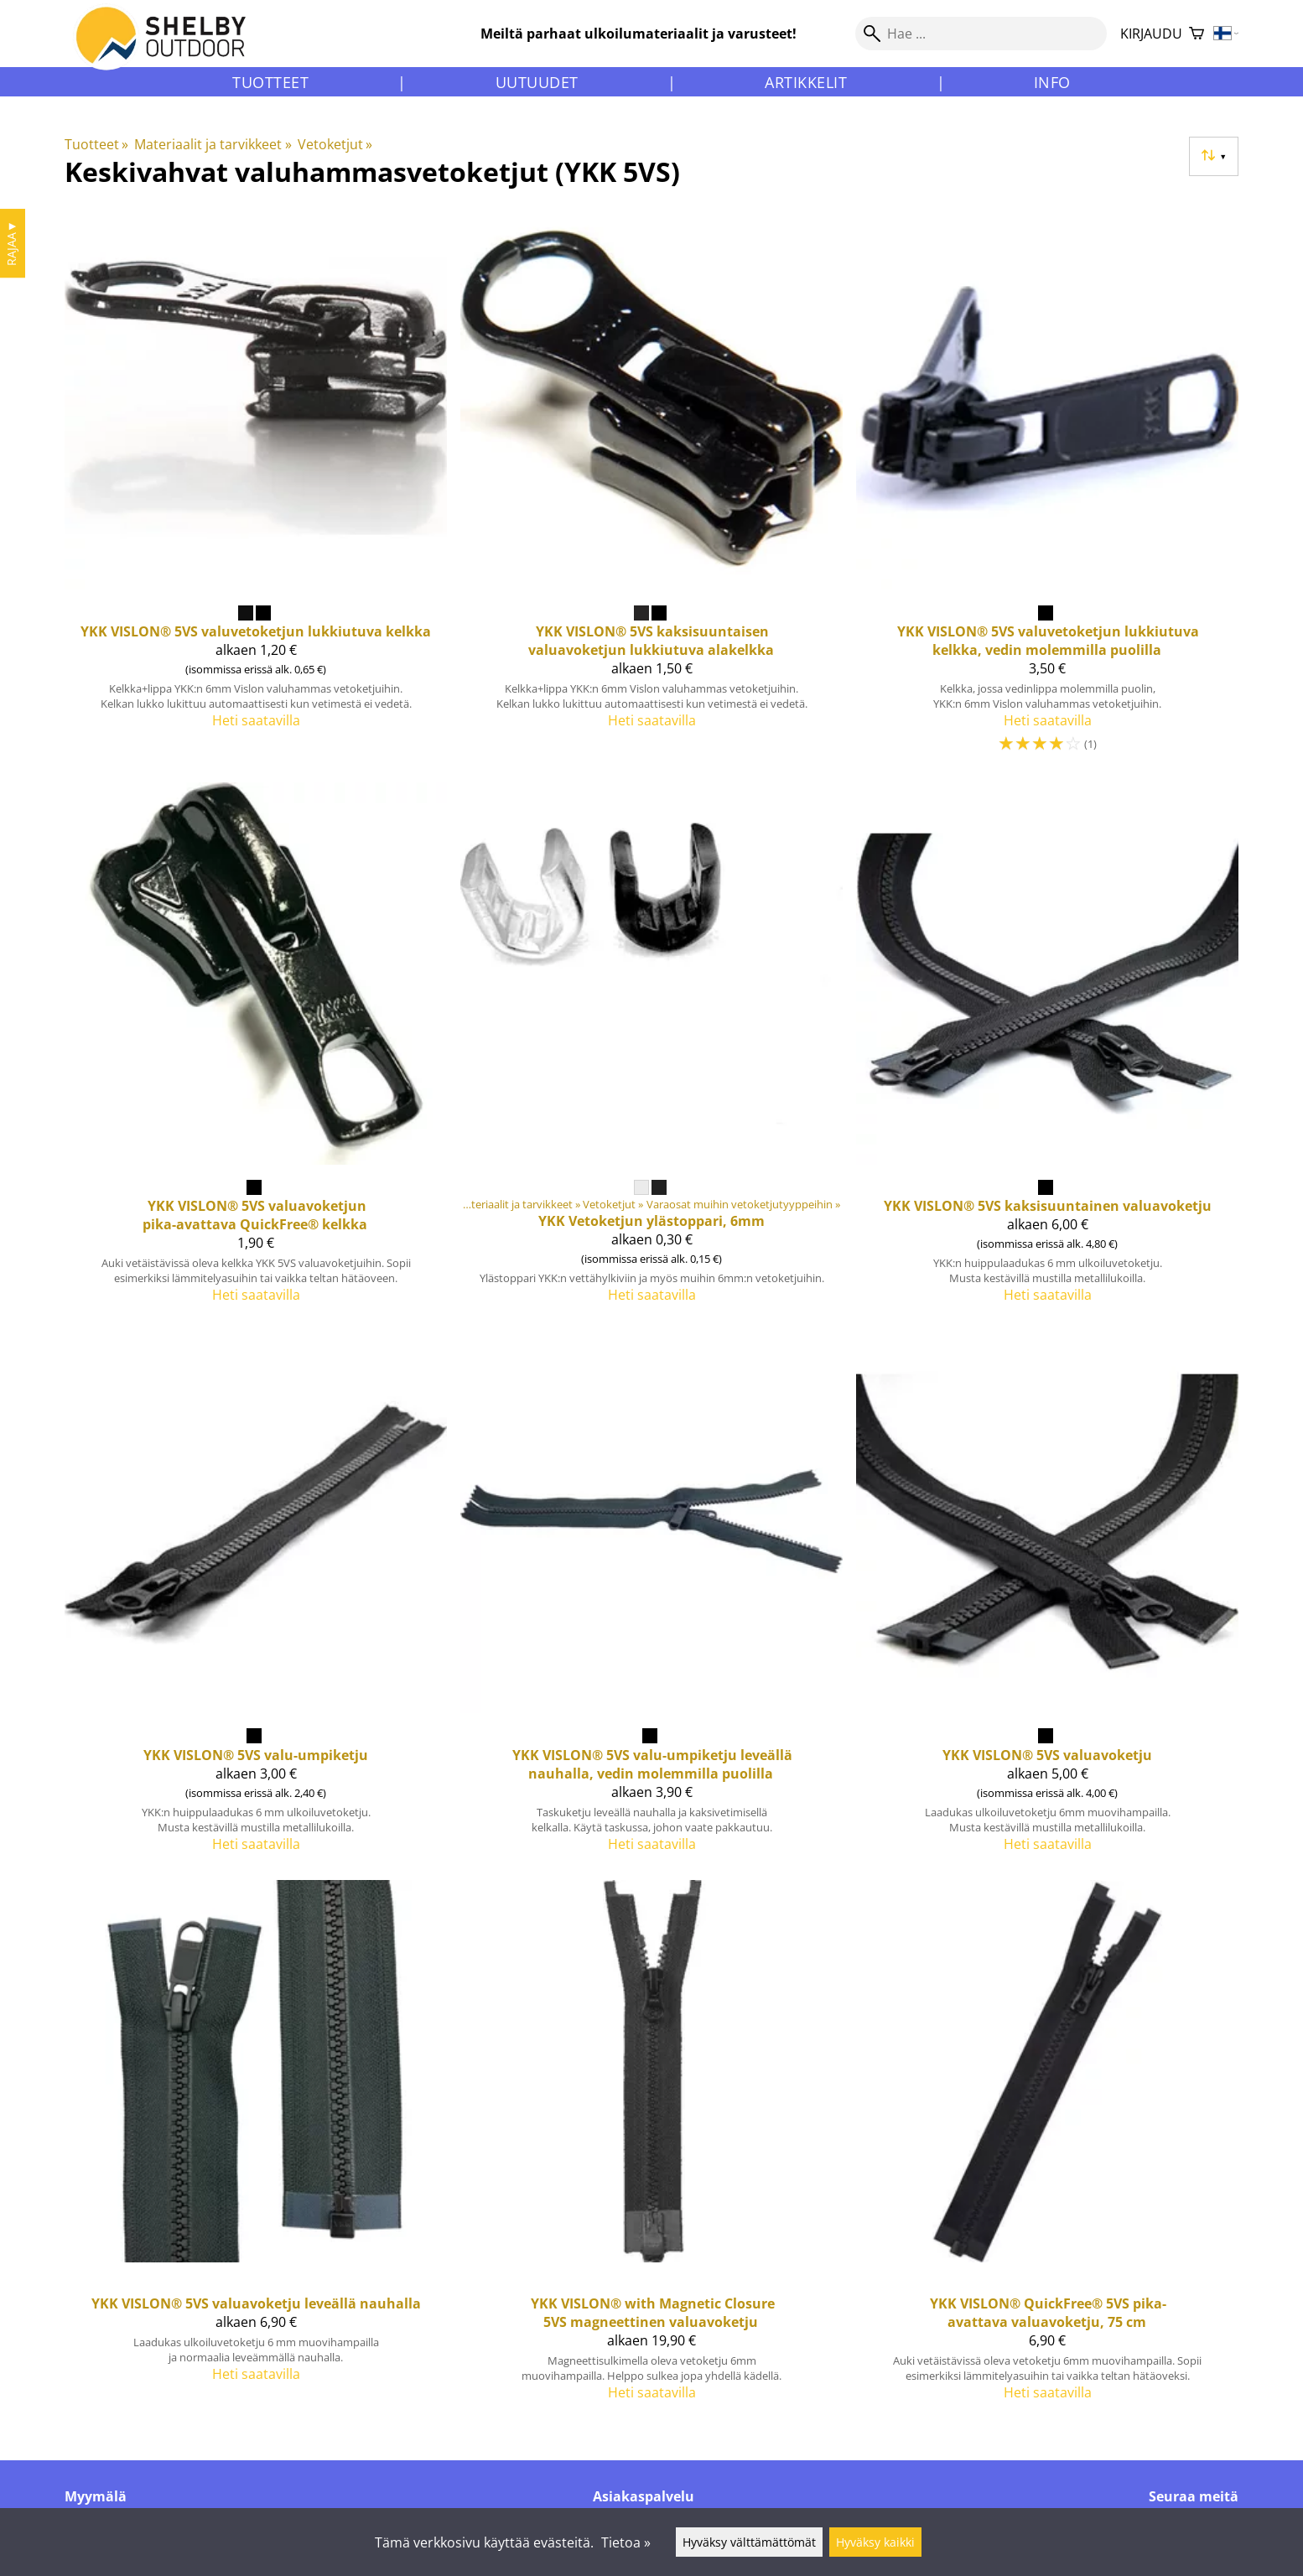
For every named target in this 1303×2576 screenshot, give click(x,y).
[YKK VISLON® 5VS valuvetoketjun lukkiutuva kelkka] (256, 487)
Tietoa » (626, 2542)
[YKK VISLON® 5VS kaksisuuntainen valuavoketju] (1047, 1049)
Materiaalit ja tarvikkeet (212, 144)
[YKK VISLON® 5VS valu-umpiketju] (256, 1598)
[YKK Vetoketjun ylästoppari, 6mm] (651, 1049)
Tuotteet (270, 82)
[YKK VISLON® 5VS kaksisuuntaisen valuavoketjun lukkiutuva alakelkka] (651, 487)
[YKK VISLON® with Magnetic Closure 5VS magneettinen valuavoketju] (651, 2147)
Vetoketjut (335, 144)
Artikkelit (806, 82)
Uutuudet (537, 82)
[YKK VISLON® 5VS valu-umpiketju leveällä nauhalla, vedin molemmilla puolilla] (651, 1598)
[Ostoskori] (1196, 34)
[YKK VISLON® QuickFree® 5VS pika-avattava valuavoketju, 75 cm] (1047, 2147)
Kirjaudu (1151, 33)
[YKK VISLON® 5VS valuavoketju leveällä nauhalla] (256, 2147)
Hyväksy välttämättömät (749, 2542)
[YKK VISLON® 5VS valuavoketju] (1047, 1598)
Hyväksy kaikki (875, 2542)
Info (1052, 82)
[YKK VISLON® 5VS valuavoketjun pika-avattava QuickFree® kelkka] (256, 1049)
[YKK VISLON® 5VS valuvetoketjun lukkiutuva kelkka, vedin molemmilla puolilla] (1047, 487)
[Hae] (981, 33)
